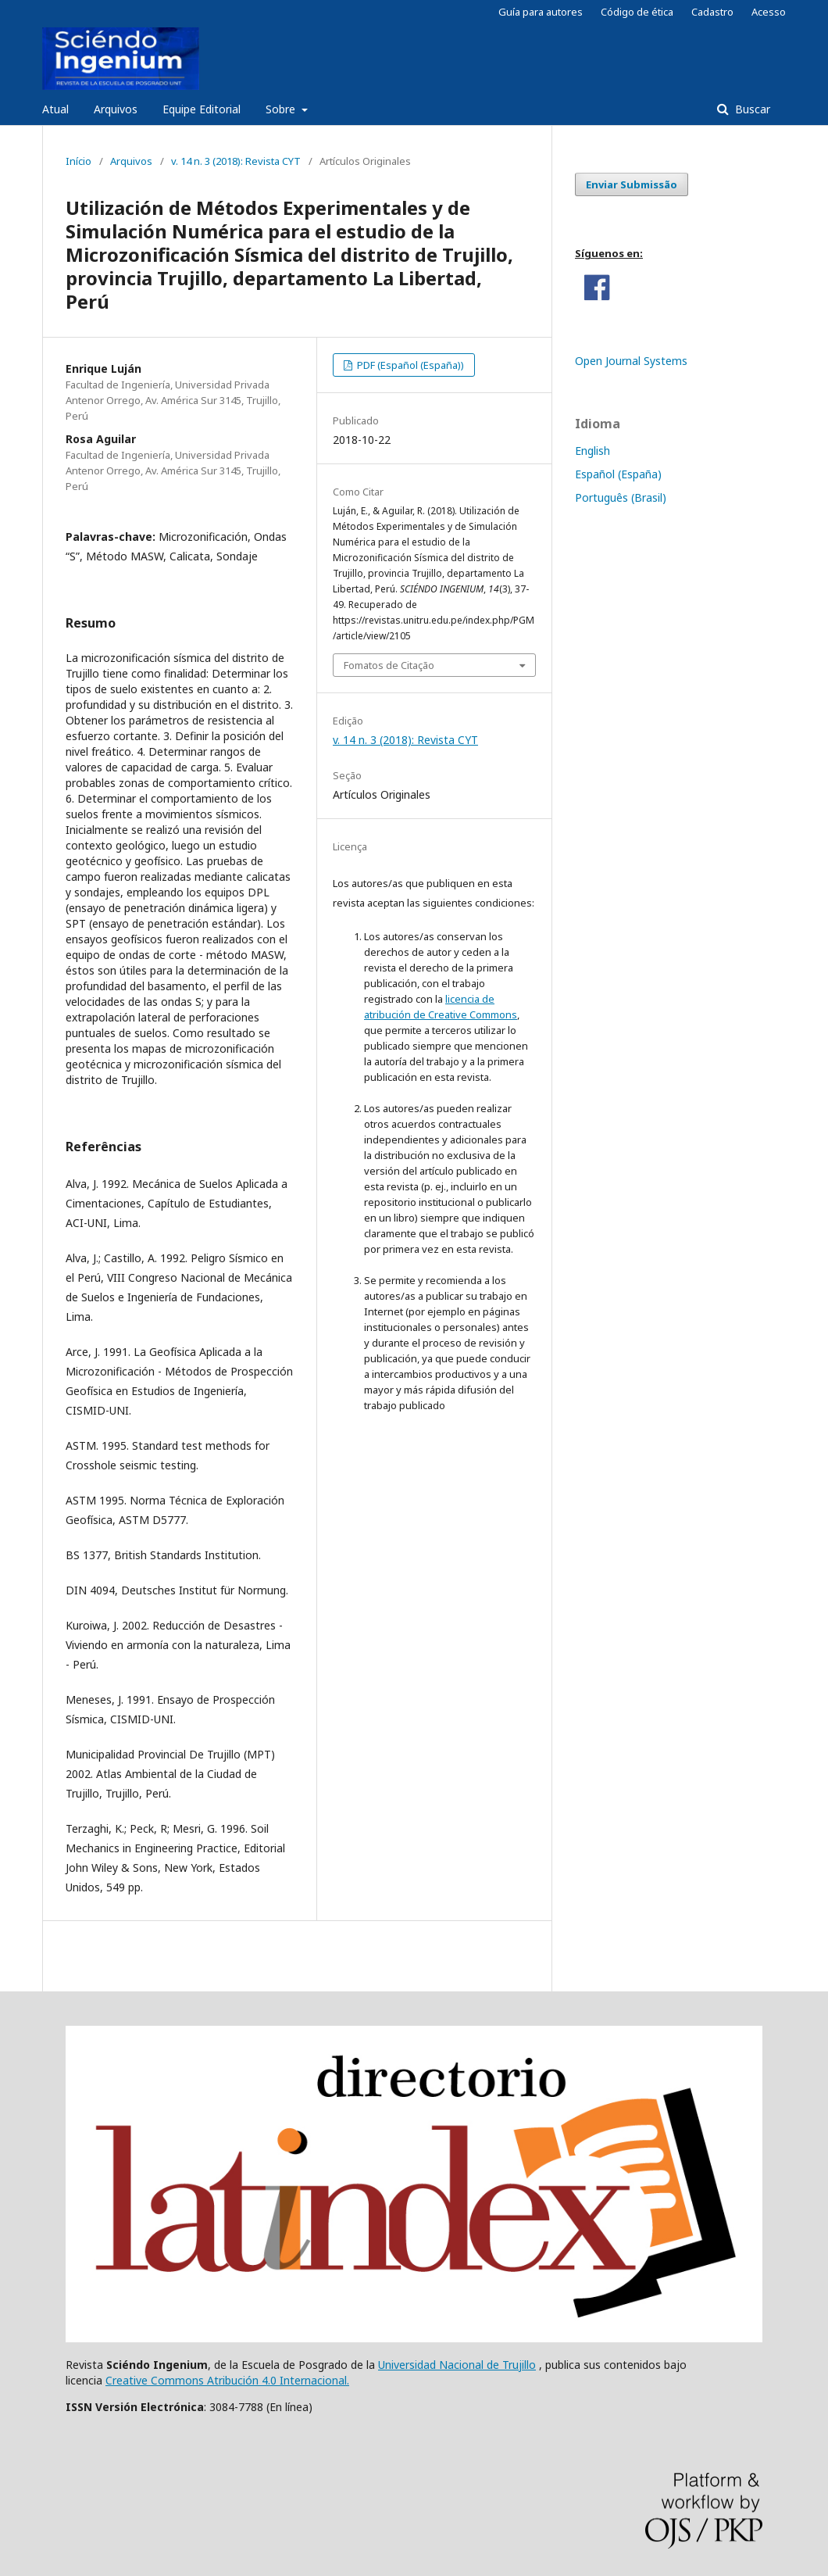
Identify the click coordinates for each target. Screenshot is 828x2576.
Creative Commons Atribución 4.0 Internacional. (227, 2380)
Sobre (282, 109)
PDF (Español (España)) (409, 365)
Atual (55, 109)
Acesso (768, 12)
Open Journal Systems (631, 360)
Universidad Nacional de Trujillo (457, 2364)
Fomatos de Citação (389, 665)
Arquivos (115, 109)
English (592, 450)
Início (78, 161)
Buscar (751, 109)
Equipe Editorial (201, 109)
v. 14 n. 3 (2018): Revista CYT (236, 161)
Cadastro (712, 12)
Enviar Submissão (631, 184)
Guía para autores (540, 12)
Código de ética (637, 12)
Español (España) (618, 474)
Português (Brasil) (620, 497)
